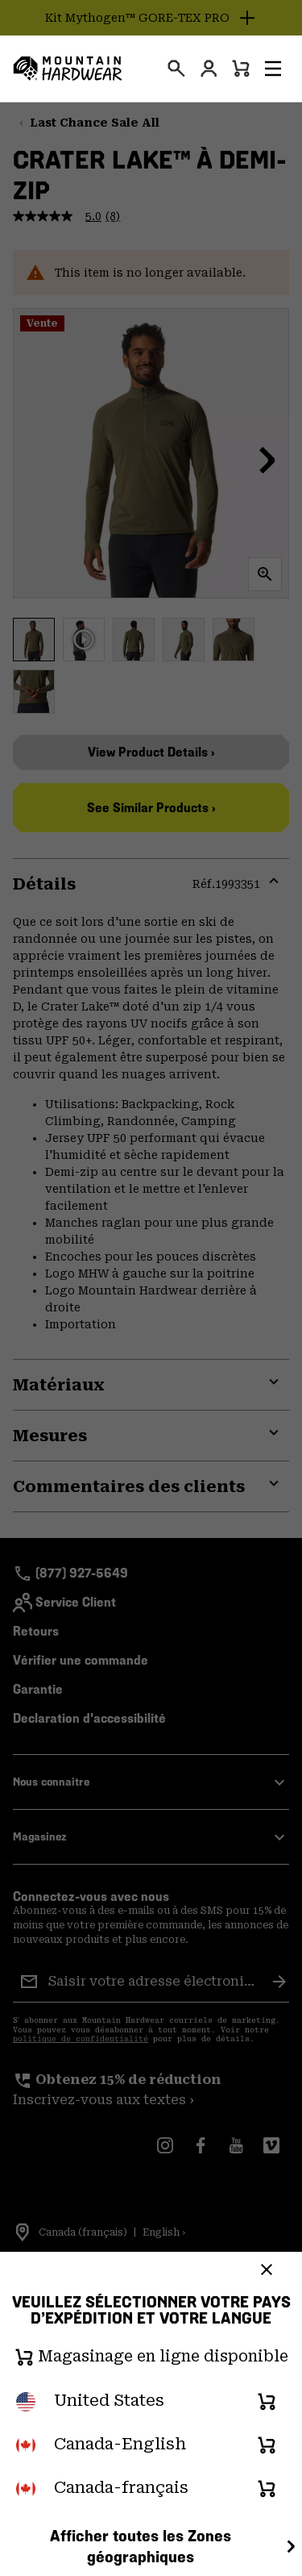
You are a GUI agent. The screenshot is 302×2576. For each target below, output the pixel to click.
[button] (273, 68)
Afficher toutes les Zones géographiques (175, 2546)
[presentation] (176, 68)
